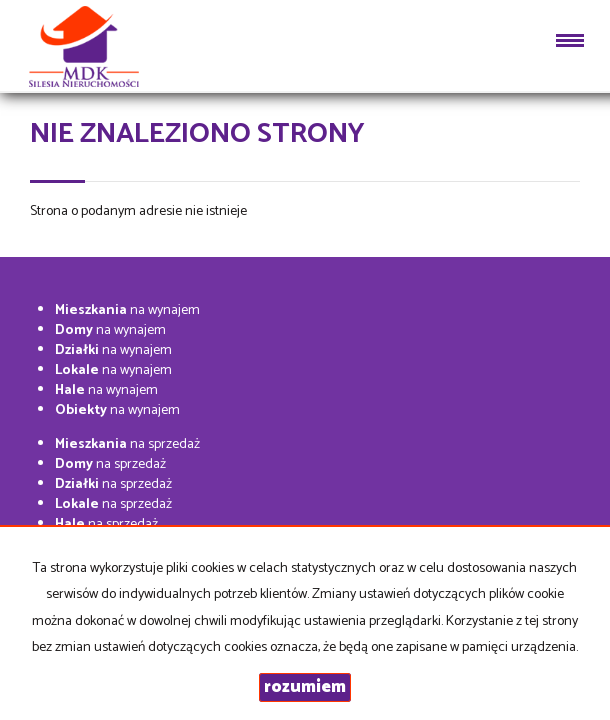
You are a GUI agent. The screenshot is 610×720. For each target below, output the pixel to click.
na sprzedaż (127, 444)
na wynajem (127, 310)
